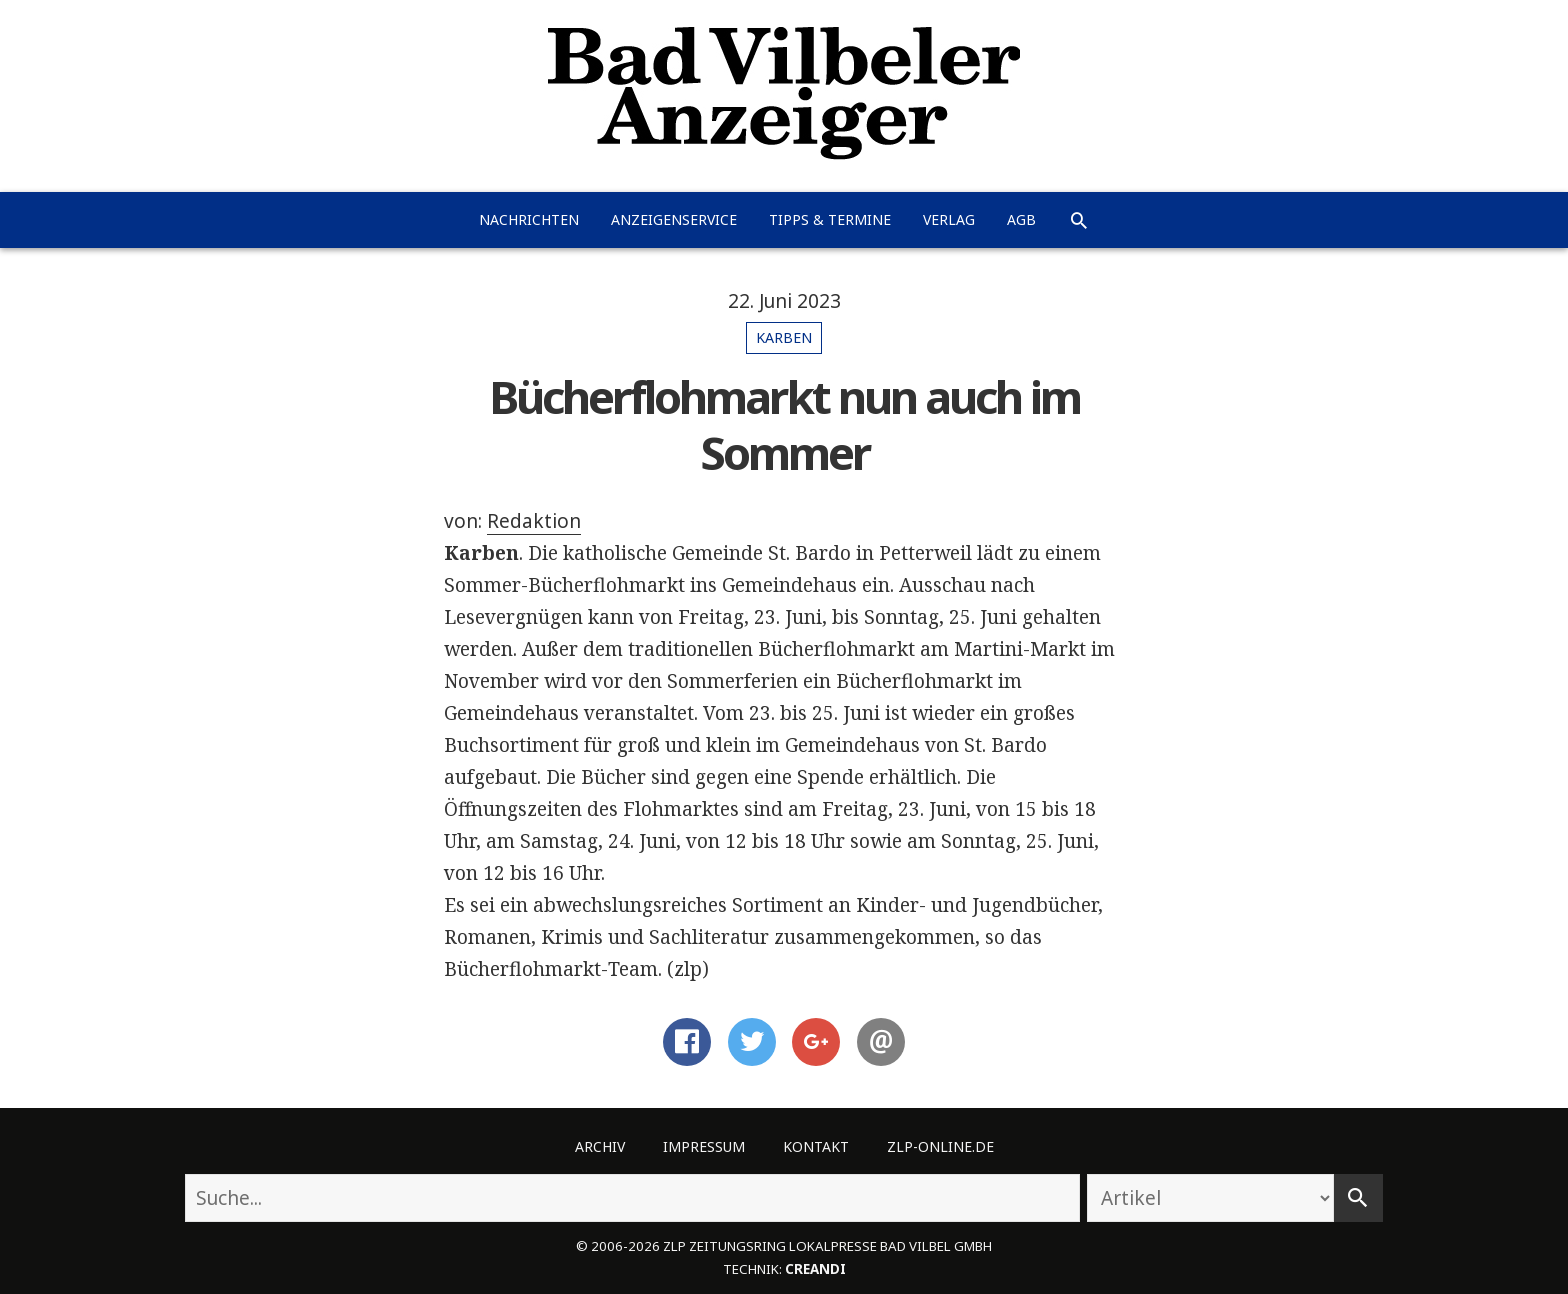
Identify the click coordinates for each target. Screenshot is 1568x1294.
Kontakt (816, 1146)
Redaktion (534, 521)
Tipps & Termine (830, 219)
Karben (784, 337)
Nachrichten (529, 219)
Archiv (600, 1146)
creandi (815, 1269)
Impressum (704, 1146)
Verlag (949, 219)
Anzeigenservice (674, 219)
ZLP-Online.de (940, 1146)
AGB (1021, 219)
